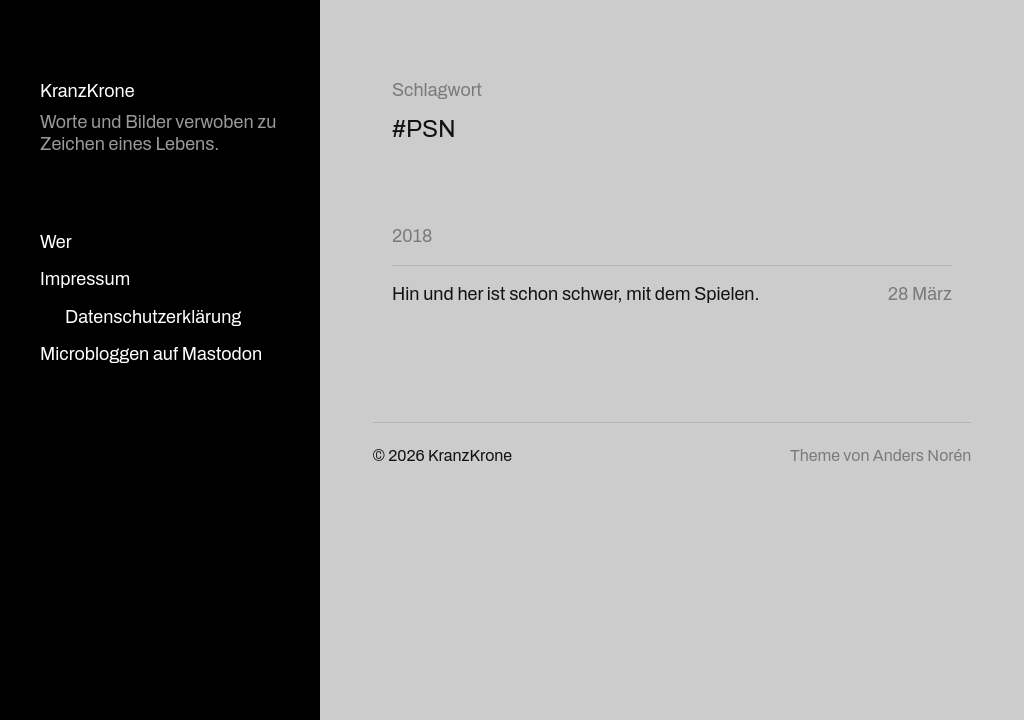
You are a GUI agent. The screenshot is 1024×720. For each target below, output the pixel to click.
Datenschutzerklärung (153, 317)
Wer (56, 242)
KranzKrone (87, 91)
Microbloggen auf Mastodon (151, 354)
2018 (412, 236)
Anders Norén (922, 455)
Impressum (85, 279)
